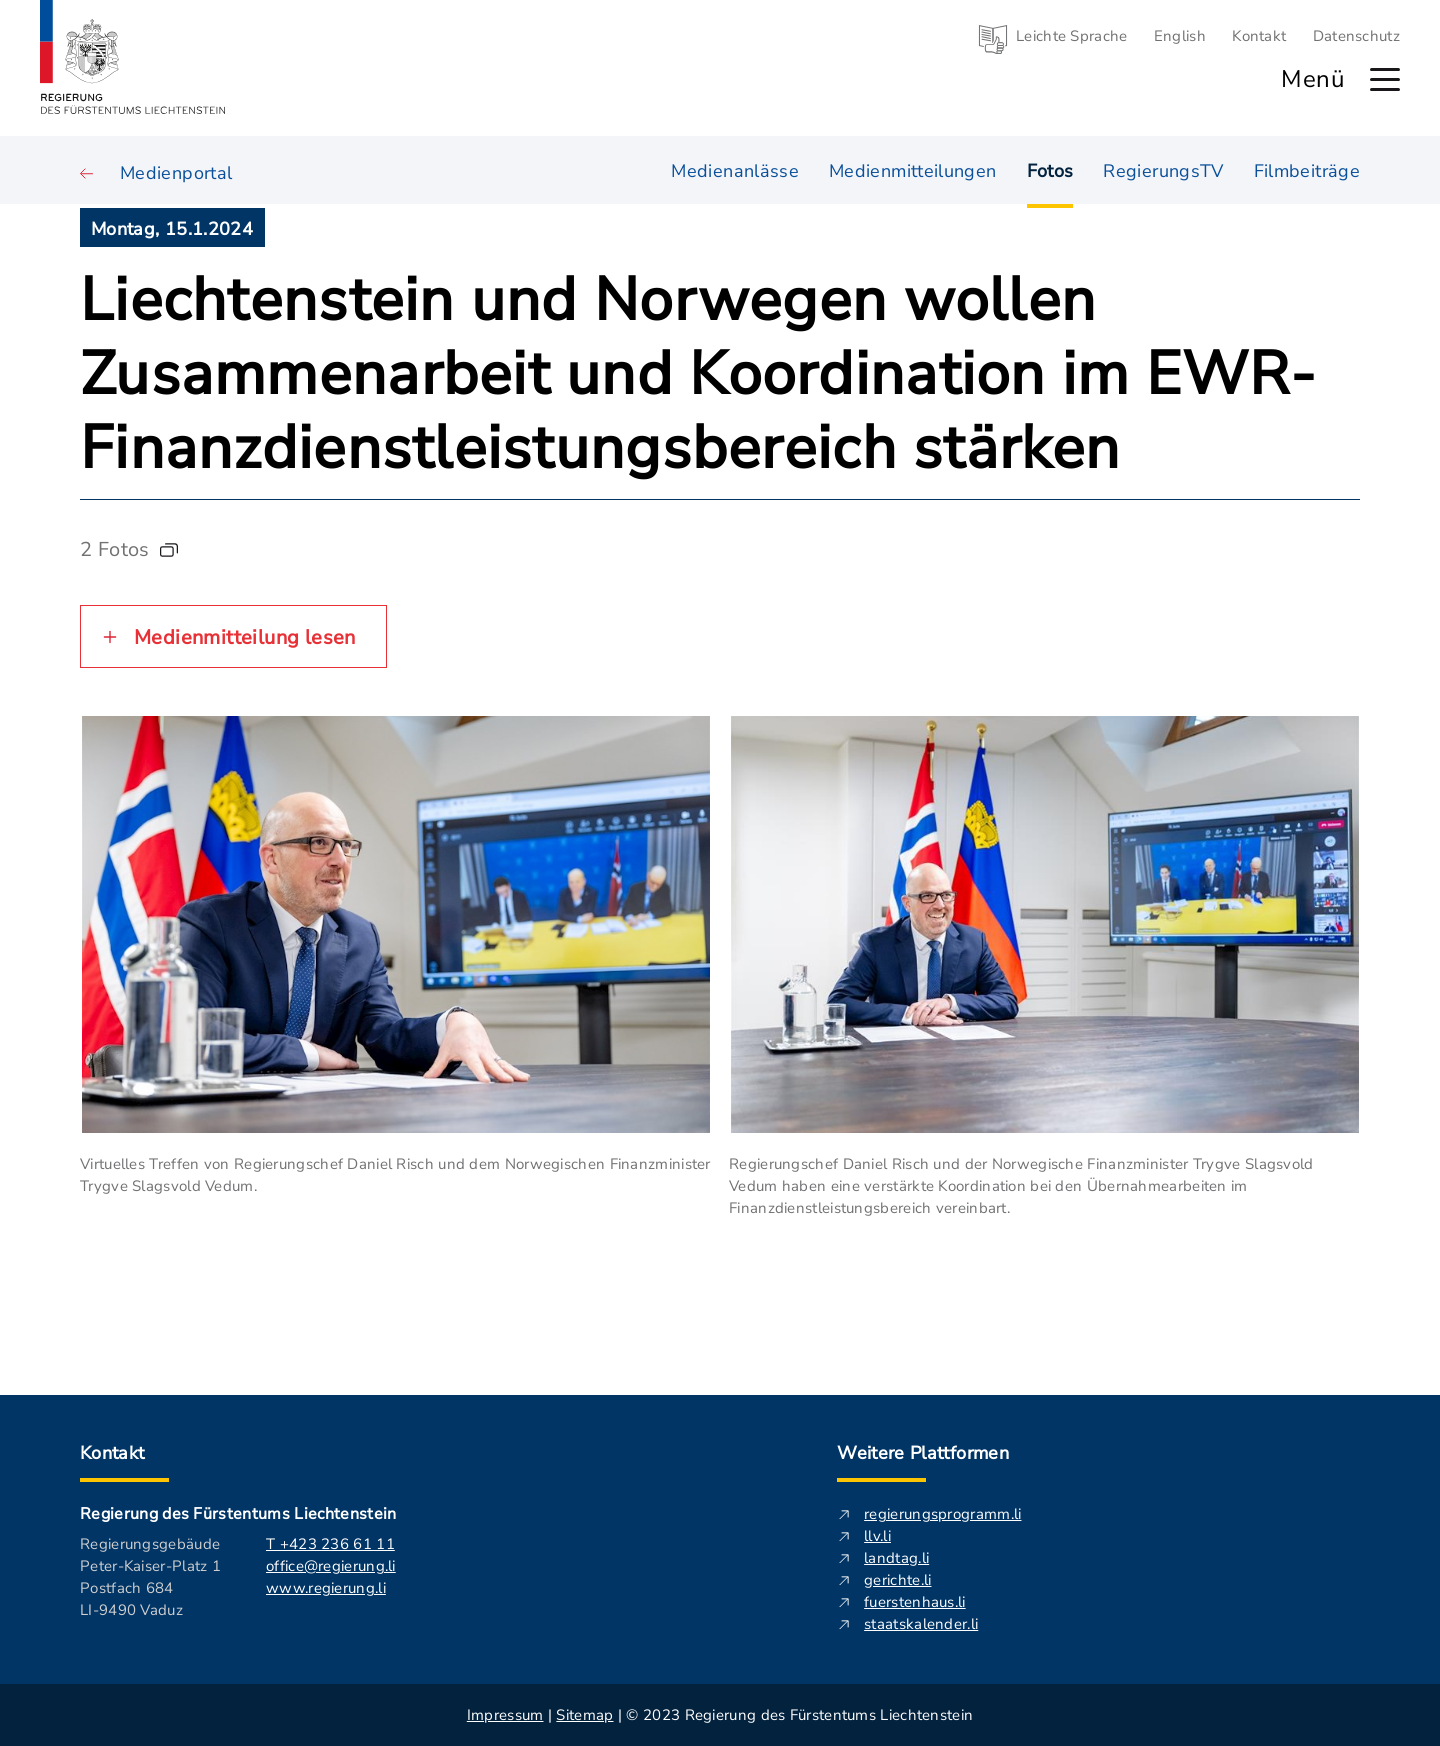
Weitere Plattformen (923, 1453)
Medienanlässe (735, 169)
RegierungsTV (1163, 169)
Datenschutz (1356, 36)
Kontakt (1259, 36)
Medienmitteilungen (912, 169)
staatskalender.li (921, 1624)
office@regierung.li (331, 1566)
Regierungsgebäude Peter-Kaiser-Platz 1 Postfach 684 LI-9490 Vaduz (150, 1577)
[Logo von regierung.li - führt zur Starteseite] (133, 57)
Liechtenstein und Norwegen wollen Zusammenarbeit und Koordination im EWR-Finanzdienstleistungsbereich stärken (698, 374)
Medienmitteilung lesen (245, 637)
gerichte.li (897, 1580)
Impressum (505, 1715)
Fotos (1050, 170)
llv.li (877, 1536)
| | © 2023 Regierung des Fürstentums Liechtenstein (720, 1715)
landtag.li (896, 1558)
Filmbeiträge (1307, 169)
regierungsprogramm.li (942, 1514)
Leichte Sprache (1072, 36)
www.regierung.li (326, 1588)
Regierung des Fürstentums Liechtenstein (238, 1514)
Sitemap (584, 1715)
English (1180, 36)
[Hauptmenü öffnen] (1385, 79)
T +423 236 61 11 (330, 1544)
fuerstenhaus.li (915, 1602)
